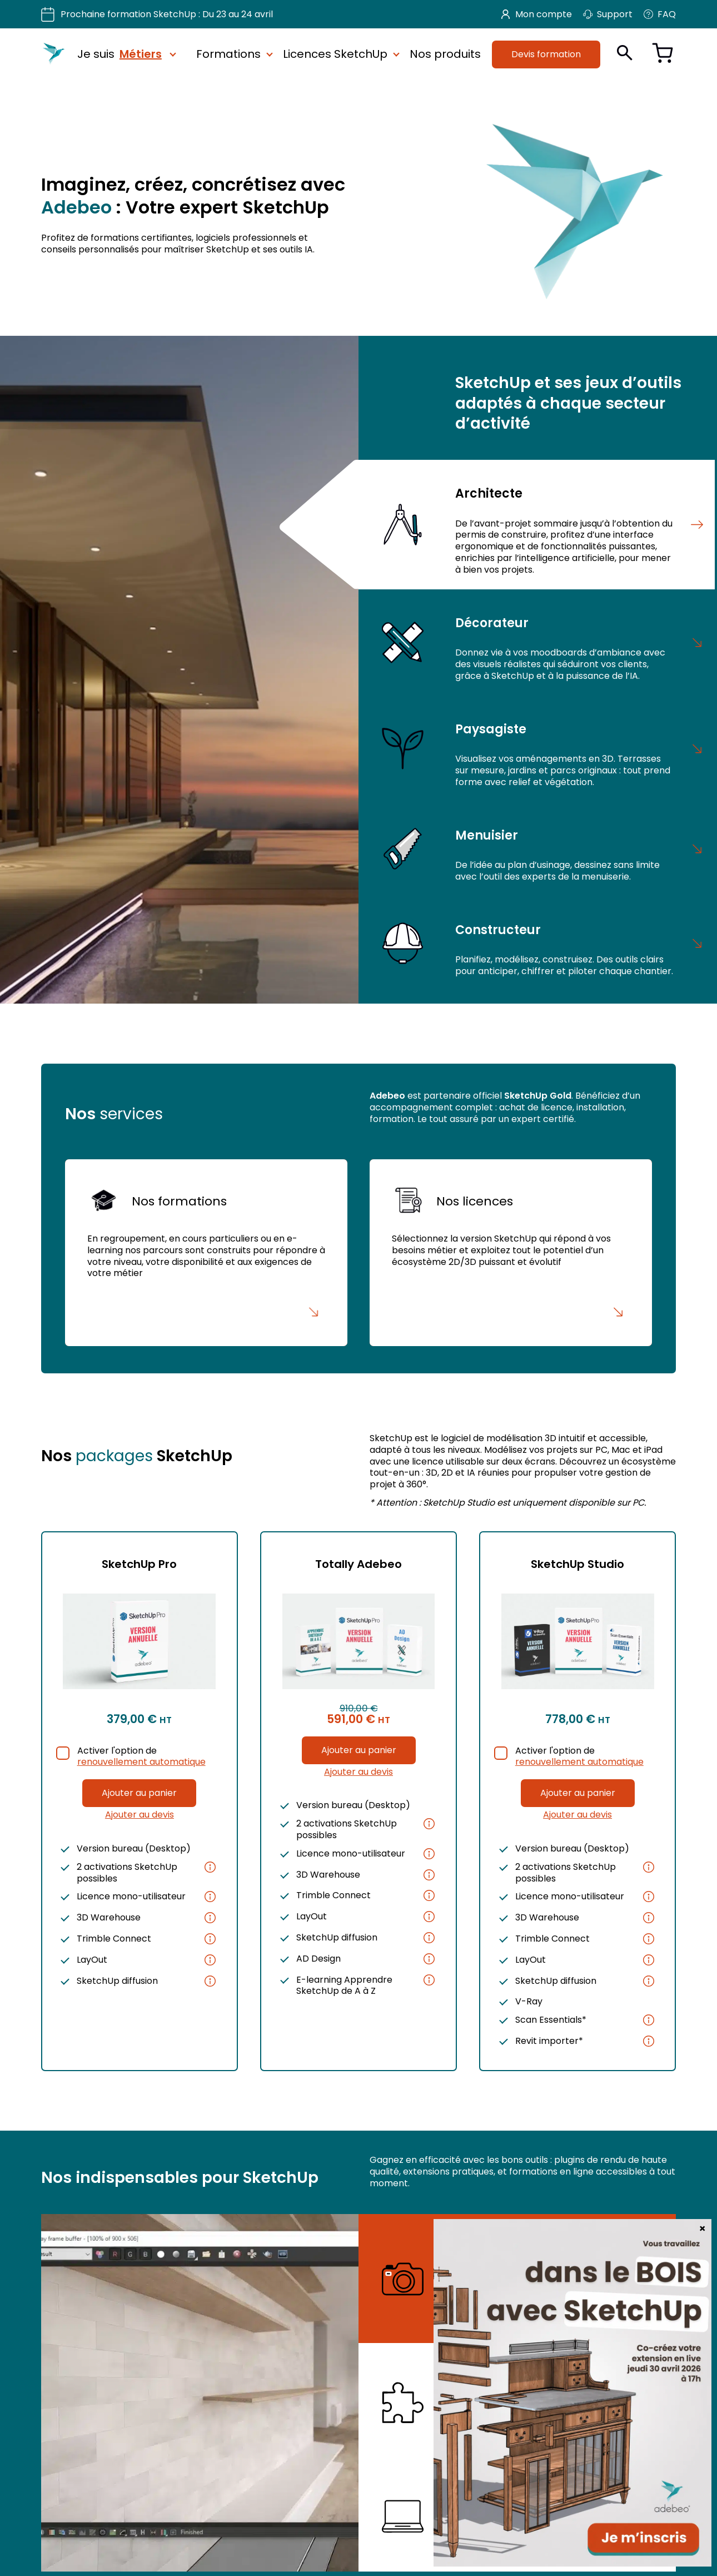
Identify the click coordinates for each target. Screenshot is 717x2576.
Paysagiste (490, 728)
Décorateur (492, 622)
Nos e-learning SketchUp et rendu (543, 2502)
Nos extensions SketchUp (534, 2377)
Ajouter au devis (139, 1814)
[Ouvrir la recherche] (624, 52)
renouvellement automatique (141, 1761)
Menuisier (486, 834)
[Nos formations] (206, 1252)
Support (608, 14)
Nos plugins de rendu (523, 2247)
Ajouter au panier (139, 1792)
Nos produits (445, 54)
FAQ (660, 14)
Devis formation (546, 54)
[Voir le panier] (662, 54)
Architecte (488, 493)
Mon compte (536, 14)
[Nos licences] (511, 1252)
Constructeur (498, 929)
